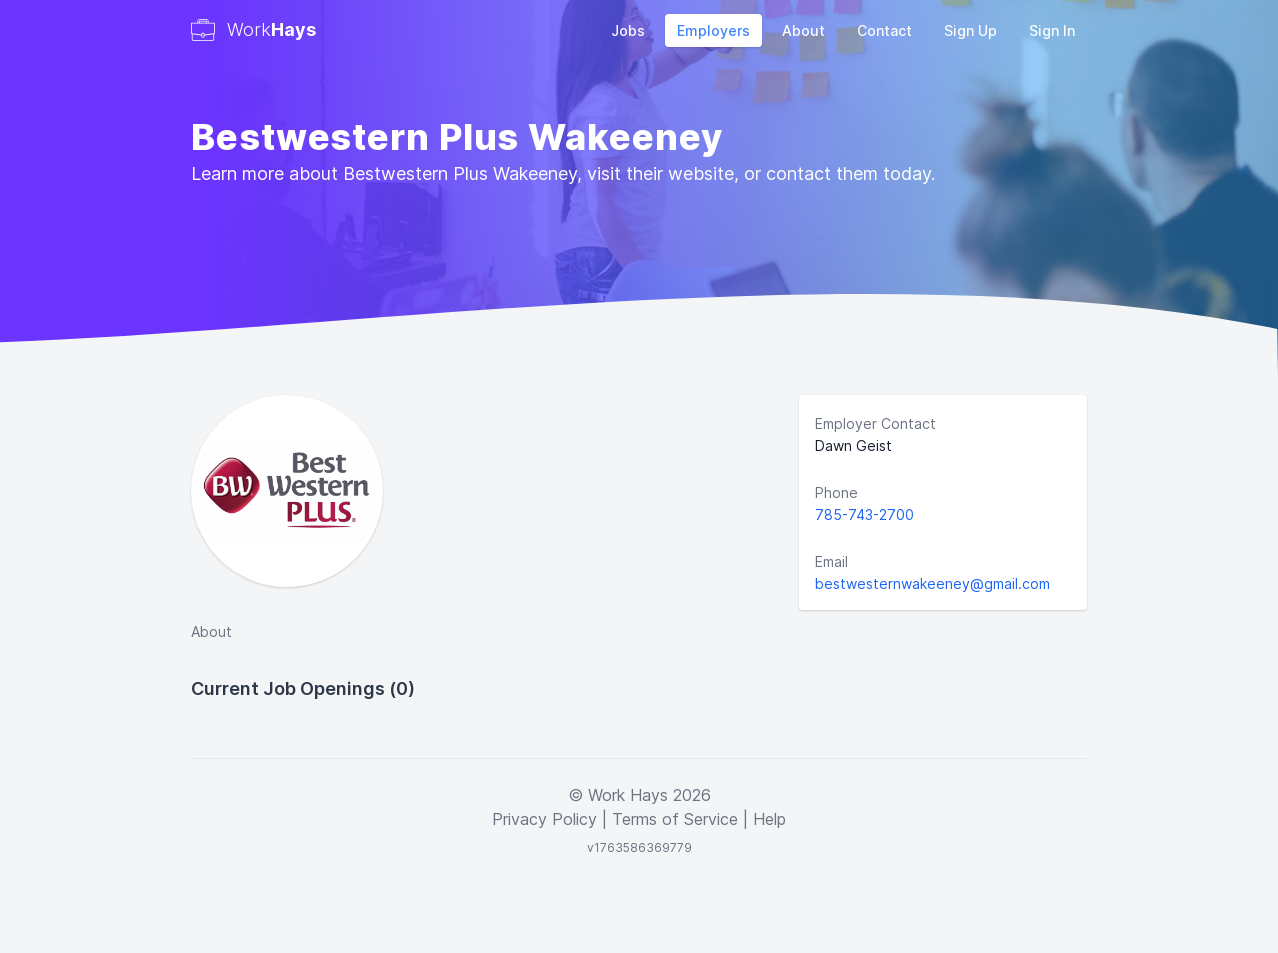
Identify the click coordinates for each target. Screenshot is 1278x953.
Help (769, 819)
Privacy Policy (544, 819)
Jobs (628, 30)
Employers (713, 30)
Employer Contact (875, 423)
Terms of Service (675, 819)
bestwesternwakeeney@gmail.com (932, 583)
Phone (836, 492)
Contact (884, 30)
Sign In (1052, 30)
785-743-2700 (864, 514)
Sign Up (970, 30)
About (803, 30)
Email (831, 561)
